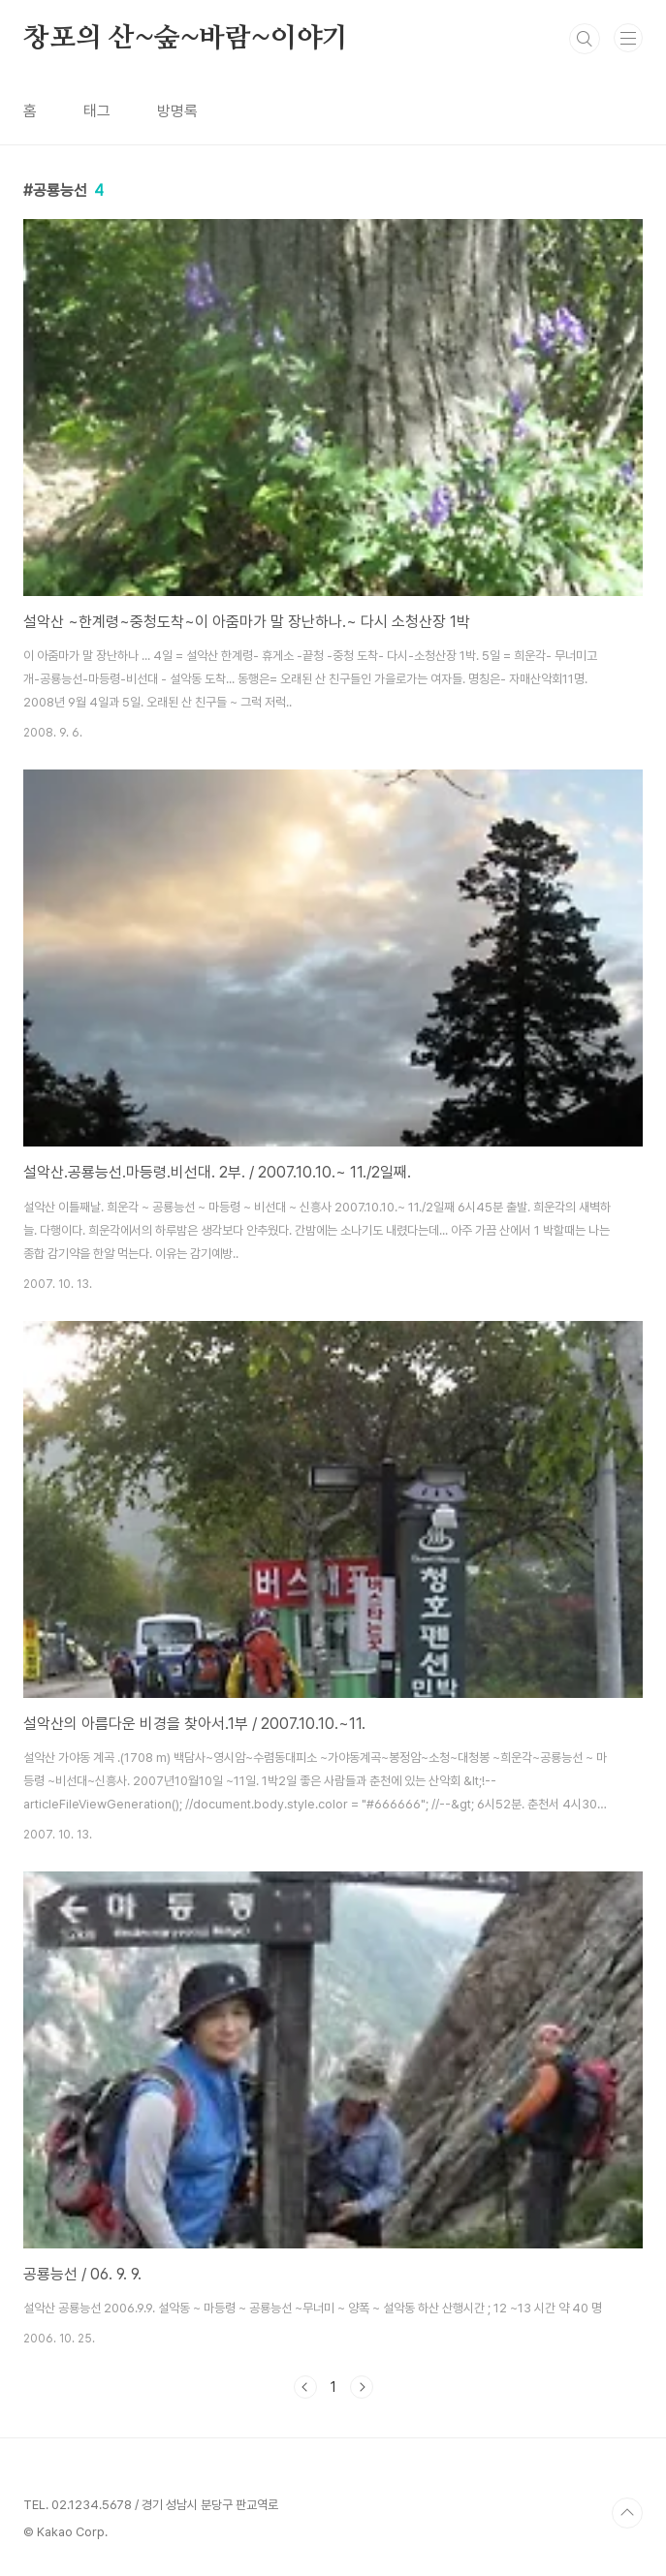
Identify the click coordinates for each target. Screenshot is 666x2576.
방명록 (177, 111)
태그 (97, 111)
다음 (361, 2387)
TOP (627, 2513)
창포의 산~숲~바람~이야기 (185, 38)
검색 (584, 38)
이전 (305, 2387)
